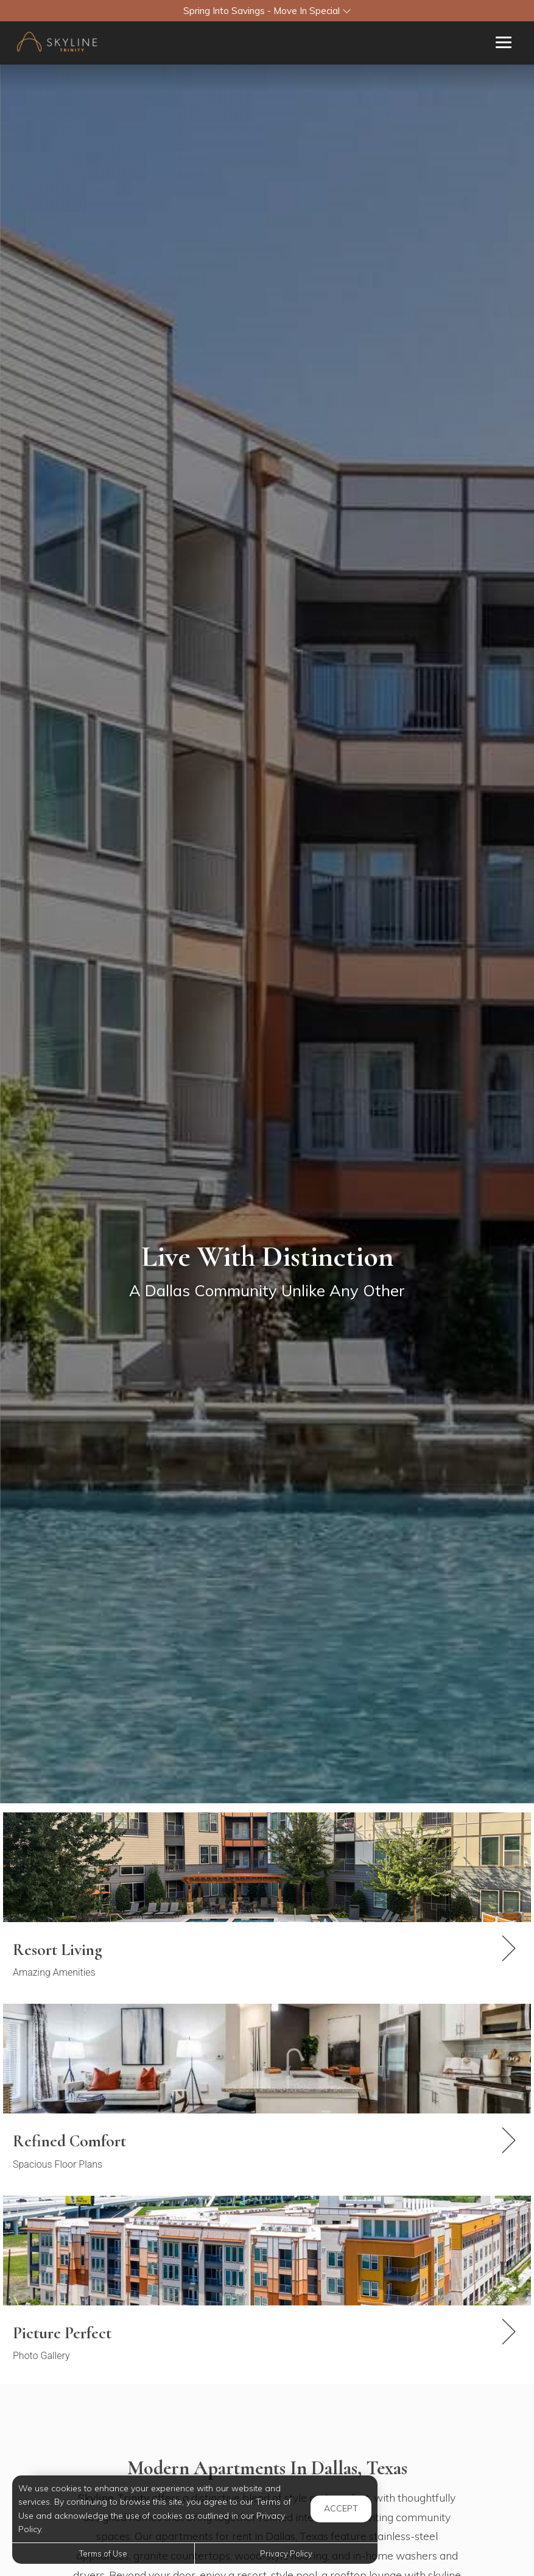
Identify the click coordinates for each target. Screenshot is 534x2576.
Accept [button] (341, 2508)
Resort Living (57, 1950)
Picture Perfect (62, 2333)
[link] (267, 1960)
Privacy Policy (286, 2553)
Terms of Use (103, 2553)
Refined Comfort (69, 2141)
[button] (267, 10)
